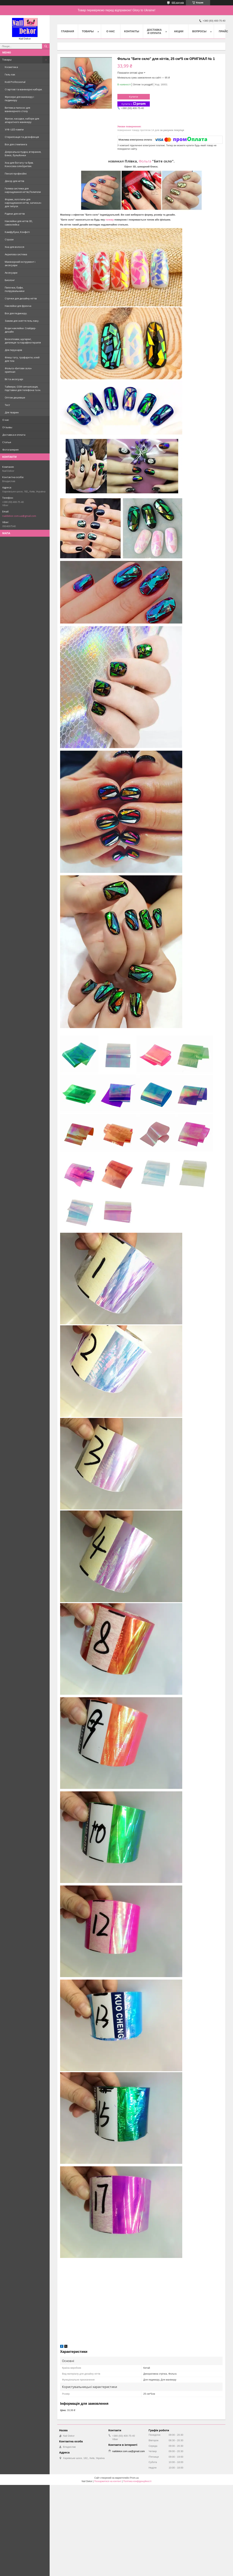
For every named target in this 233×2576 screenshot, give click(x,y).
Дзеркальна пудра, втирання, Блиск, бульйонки (23, 153)
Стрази (9, 239)
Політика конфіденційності (137, 2481)
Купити (133, 96)
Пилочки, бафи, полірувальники (14, 289)
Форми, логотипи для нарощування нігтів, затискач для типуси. (23, 203)
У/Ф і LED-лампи (14, 129)
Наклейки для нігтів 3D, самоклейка (19, 222)
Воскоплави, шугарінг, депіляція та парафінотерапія (23, 340)
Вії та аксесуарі (14, 379)
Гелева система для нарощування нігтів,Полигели (23, 190)
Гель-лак (10, 74)
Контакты (131, 31)
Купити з (134, 104)
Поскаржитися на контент (107, 2481)
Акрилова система (16, 254)
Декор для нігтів (14, 181)
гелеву (110, 219)
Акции (178, 31)
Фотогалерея (10, 449)
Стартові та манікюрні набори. (23, 89)
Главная (67, 31)
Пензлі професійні (16, 173)
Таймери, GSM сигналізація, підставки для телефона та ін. (23, 388)
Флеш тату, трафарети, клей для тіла (22, 359)
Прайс (223, 31)
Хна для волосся (14, 247)
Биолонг (10, 280)
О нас (5, 420)
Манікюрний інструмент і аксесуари (20, 263)
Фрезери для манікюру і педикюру (19, 98)
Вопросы (199, 31)
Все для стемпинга (16, 144)
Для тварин (12, 412)
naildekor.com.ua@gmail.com (19, 516)
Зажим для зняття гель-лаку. (22, 320)
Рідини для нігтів (15, 213)
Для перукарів (13, 350)
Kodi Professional (15, 82)
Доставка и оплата (13, 434)
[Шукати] (46, 46)
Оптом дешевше (15, 397)
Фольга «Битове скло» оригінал (18, 370)
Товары (7, 59)
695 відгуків (178, 2)
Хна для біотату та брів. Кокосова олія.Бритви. (19, 164)
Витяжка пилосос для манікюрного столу (17, 109)
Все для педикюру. (16, 313)
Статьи (6, 442)
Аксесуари (11, 272)
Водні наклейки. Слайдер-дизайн (20, 329)
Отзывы (7, 427)
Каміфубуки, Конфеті (17, 232)
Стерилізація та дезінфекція (22, 137)
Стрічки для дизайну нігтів (21, 298)
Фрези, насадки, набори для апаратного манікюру (22, 120)
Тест (7, 405)
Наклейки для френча (18, 306)
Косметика (11, 67)
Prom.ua (134, 2478)
